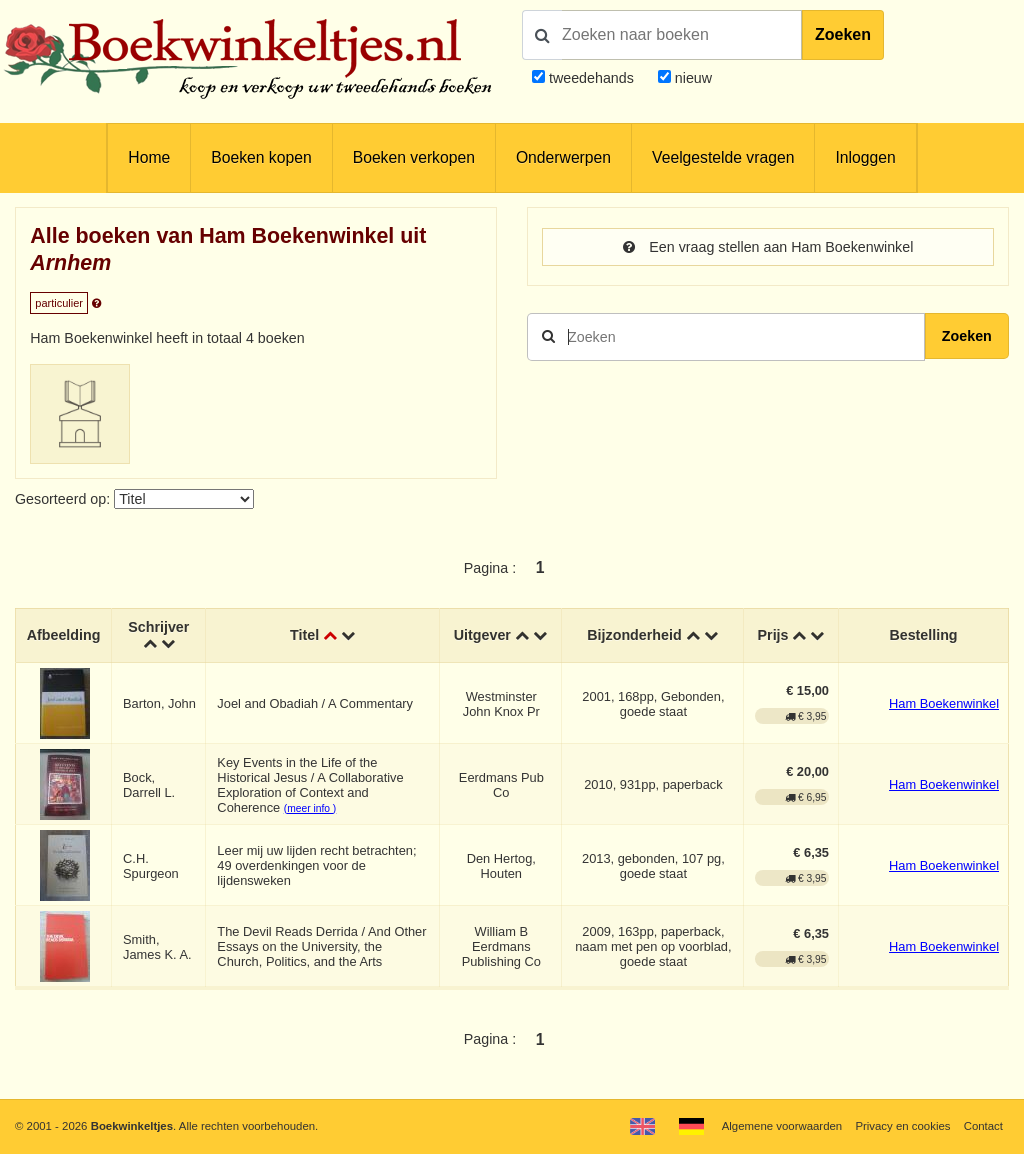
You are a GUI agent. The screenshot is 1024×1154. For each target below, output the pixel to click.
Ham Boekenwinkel (944, 703)
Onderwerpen (563, 157)
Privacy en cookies (902, 1126)
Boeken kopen (261, 157)
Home (149, 157)
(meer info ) (310, 808)
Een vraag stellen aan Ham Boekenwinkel (768, 247)
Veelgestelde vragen (723, 157)
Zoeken (843, 34)
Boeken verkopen (414, 157)
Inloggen (865, 157)
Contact (983, 1126)
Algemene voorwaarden (782, 1126)
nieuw (691, 78)
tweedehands (591, 78)
